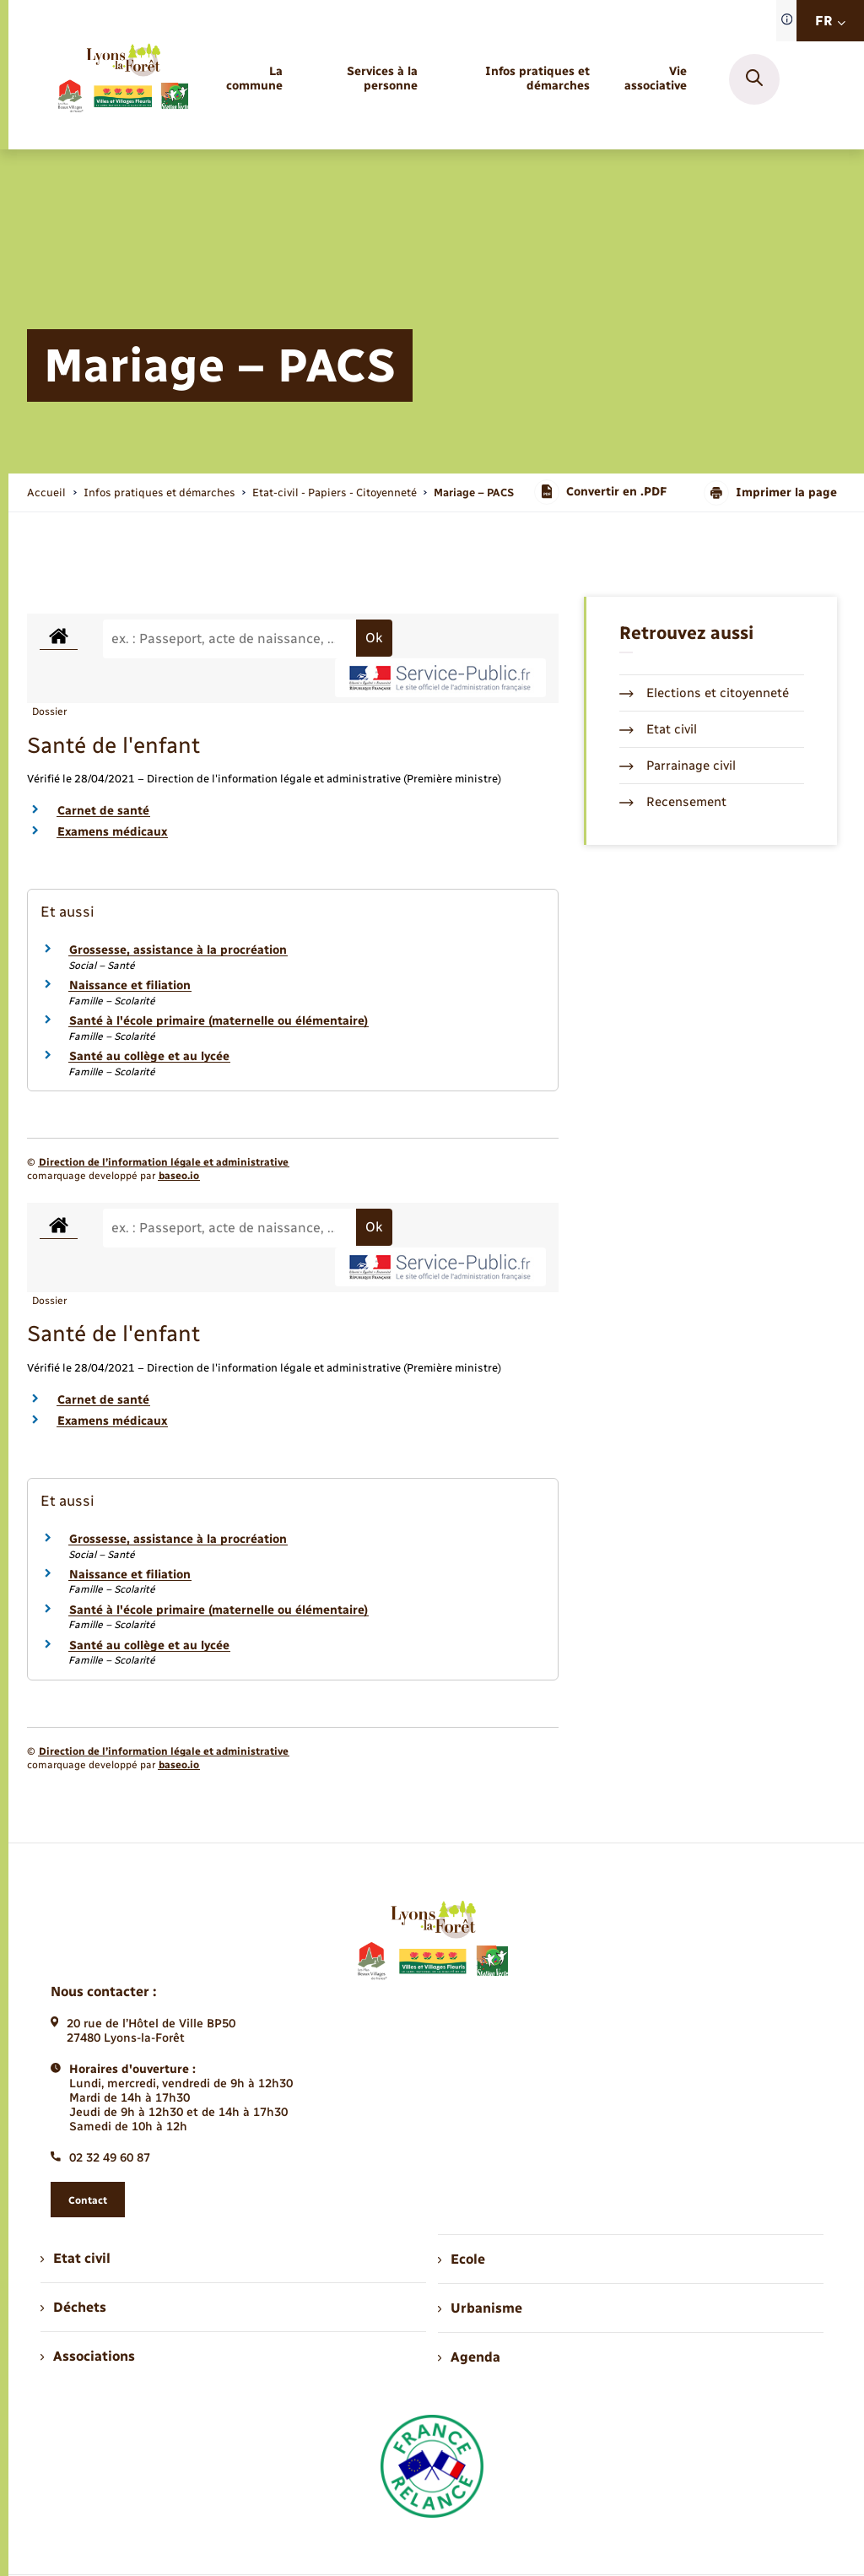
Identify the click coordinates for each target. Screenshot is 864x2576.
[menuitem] (252, 79)
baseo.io (179, 1176)
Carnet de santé (103, 811)
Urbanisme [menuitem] (480, 2308)
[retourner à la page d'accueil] (122, 79)
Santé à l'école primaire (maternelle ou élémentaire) (218, 1021)
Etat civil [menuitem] (75, 2258)
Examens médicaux (112, 832)
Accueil (46, 492)
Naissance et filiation (130, 985)
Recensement (672, 801)
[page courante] (474, 492)
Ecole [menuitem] (461, 2259)
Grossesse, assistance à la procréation (178, 950)
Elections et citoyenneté (704, 693)
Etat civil (658, 729)
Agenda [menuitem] (469, 2357)
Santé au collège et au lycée (149, 1056)
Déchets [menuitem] (73, 2307)
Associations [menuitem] (87, 2356)
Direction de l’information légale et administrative (164, 1162)
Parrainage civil (677, 765)
